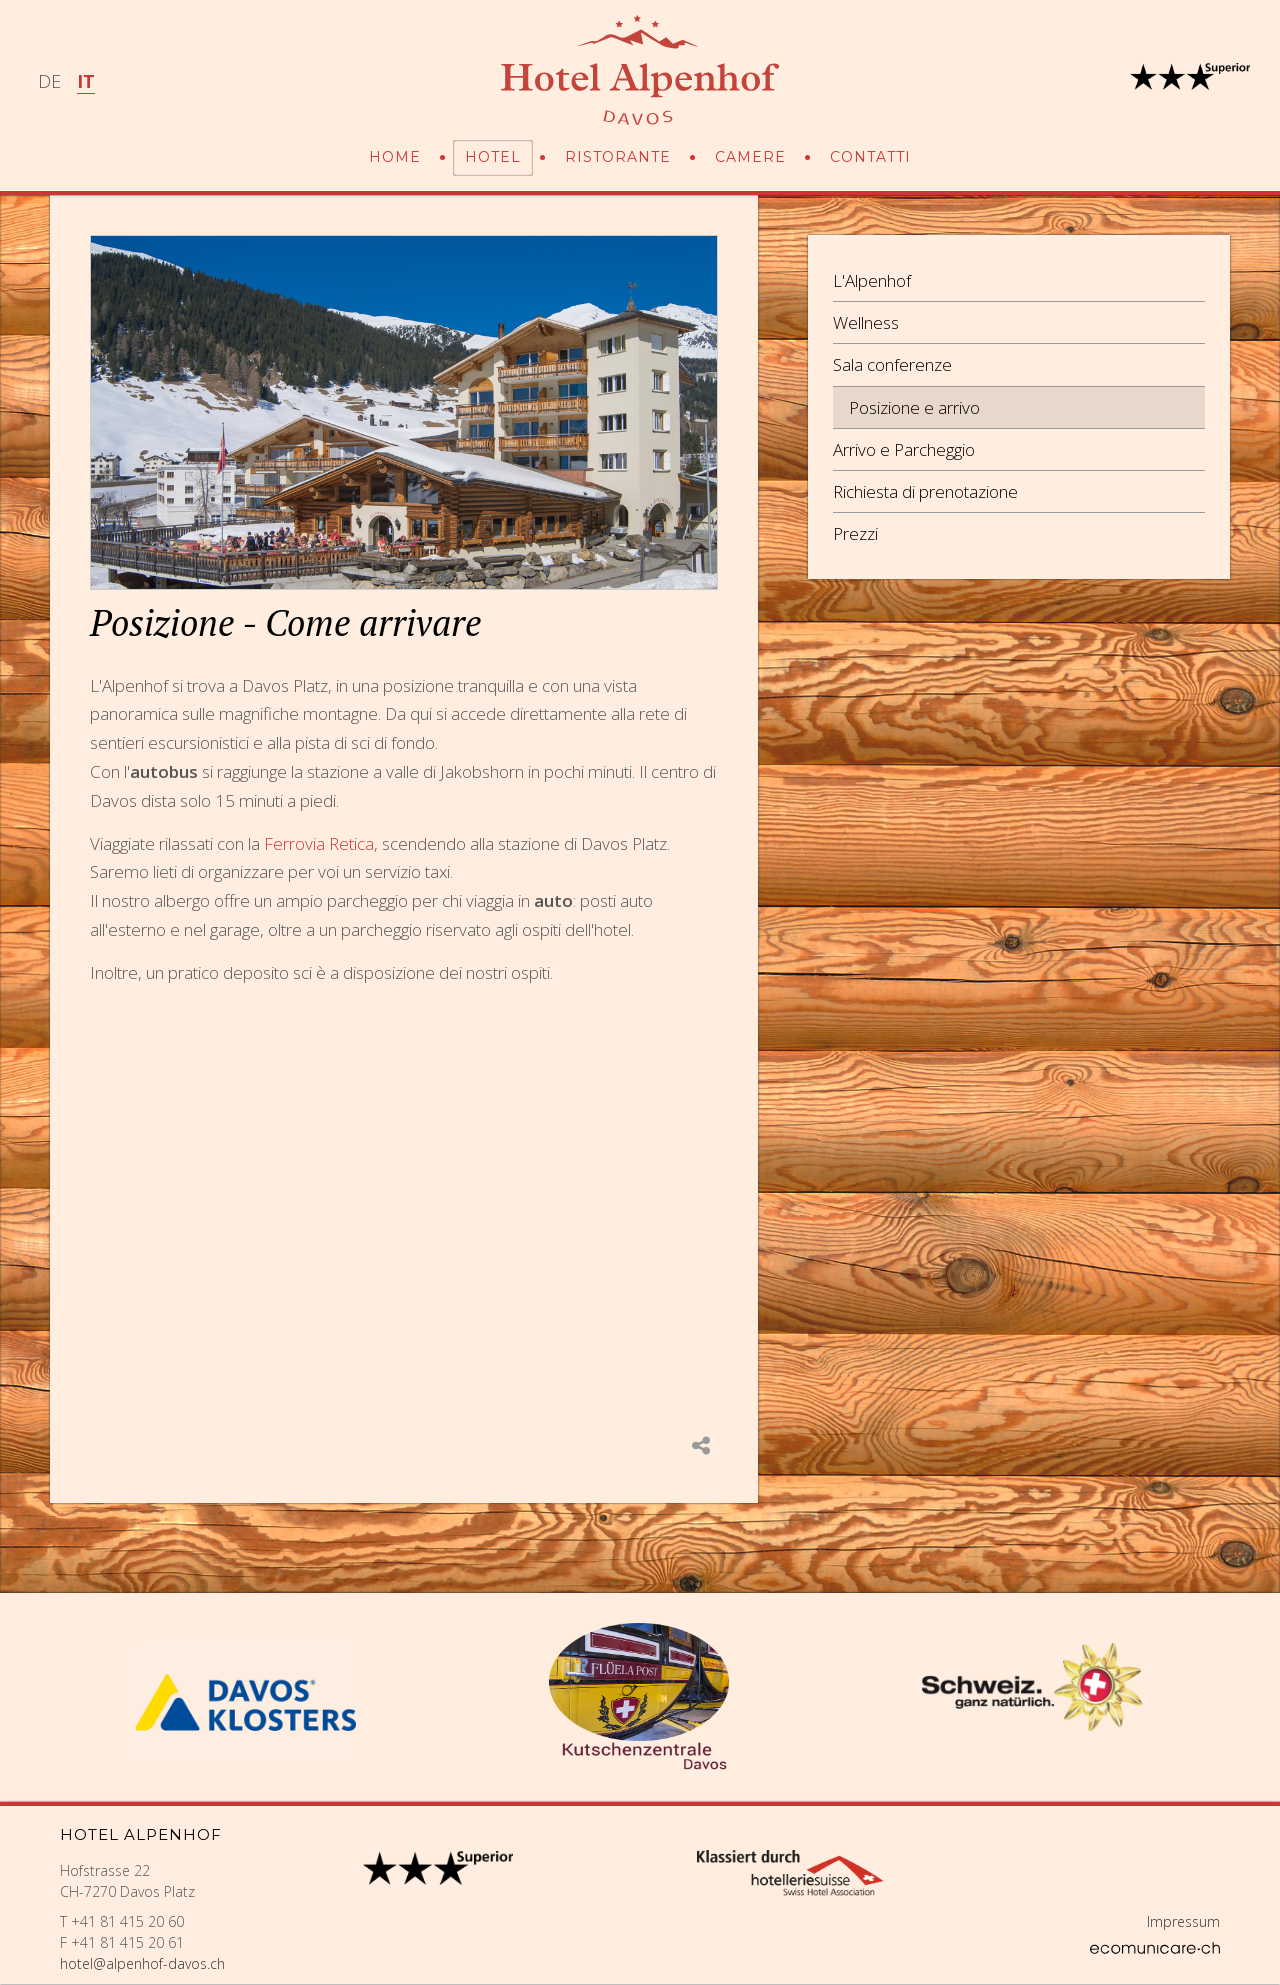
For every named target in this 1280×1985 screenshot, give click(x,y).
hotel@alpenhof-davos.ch (142, 1963)
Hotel (493, 157)
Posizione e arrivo (914, 407)
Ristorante (618, 157)
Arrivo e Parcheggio (904, 449)
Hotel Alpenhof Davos (640, 70)
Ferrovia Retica (319, 843)
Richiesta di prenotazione (925, 491)
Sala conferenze (892, 364)
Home (395, 157)
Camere (750, 157)
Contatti (870, 157)
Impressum (1183, 1921)
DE (49, 81)
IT (86, 81)
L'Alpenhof (872, 280)
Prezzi (855, 533)
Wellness (866, 322)
